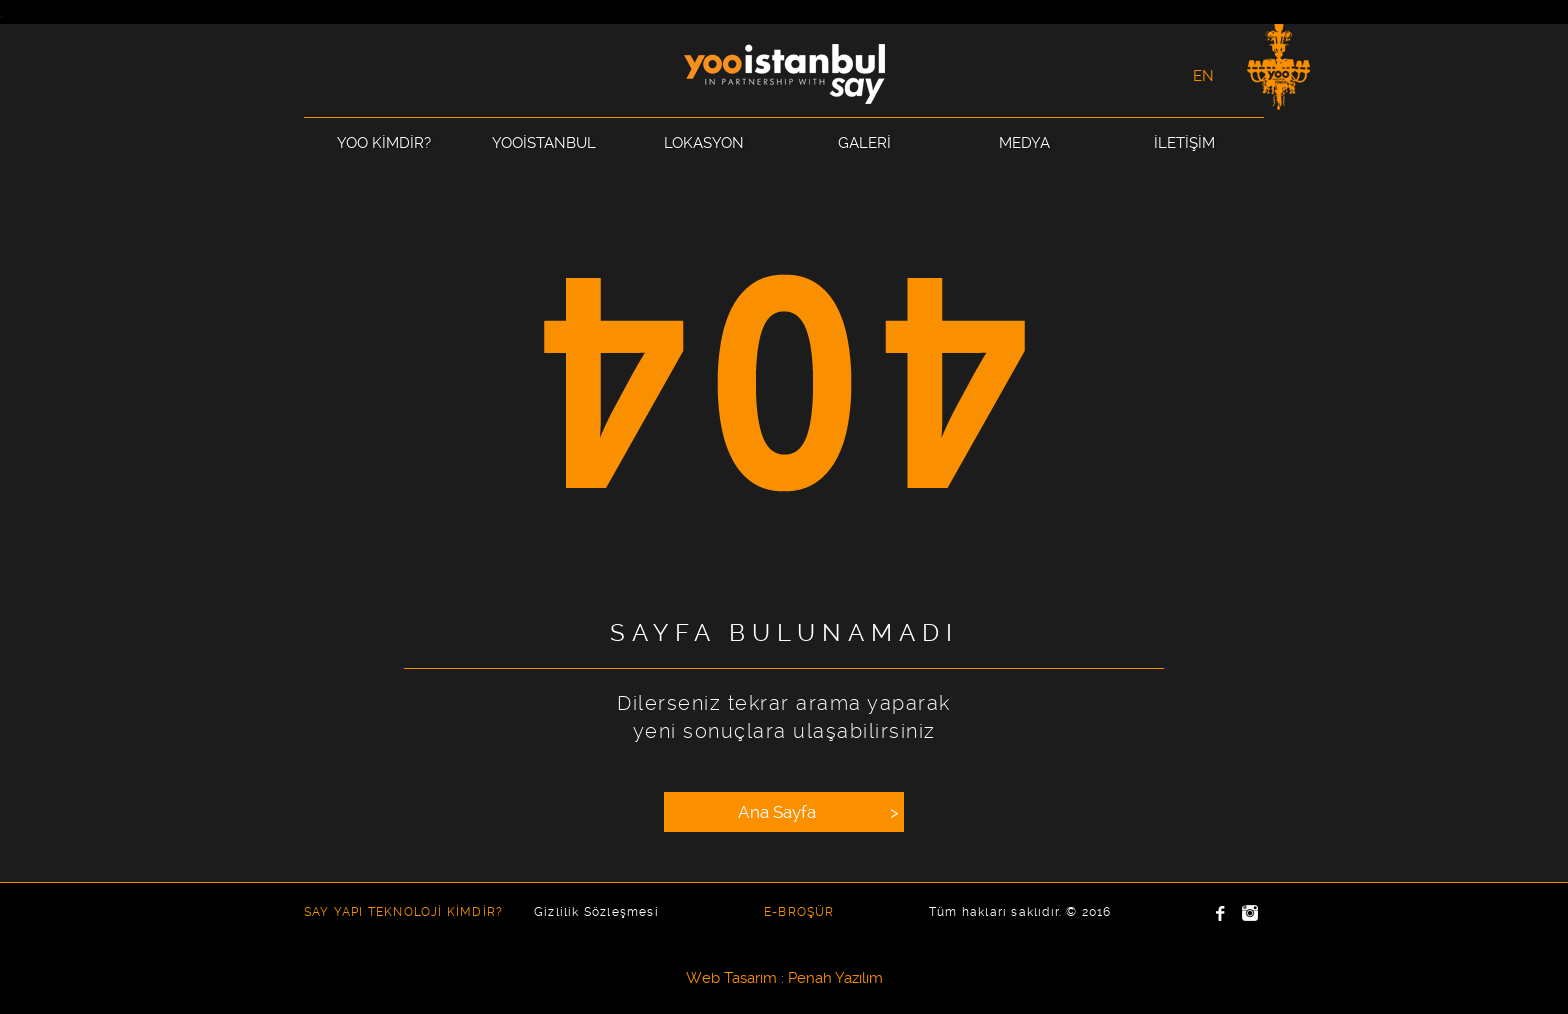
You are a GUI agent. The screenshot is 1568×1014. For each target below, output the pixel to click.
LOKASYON (704, 143)
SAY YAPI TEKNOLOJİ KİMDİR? (403, 912)
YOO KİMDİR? (384, 143)
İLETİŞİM (1184, 143)
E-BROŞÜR (799, 912)
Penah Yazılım (835, 978)
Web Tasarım (731, 978)
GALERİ (864, 143)
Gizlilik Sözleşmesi (596, 912)
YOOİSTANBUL (544, 143)
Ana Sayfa (821, 812)
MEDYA (1024, 143)
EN (1203, 76)
